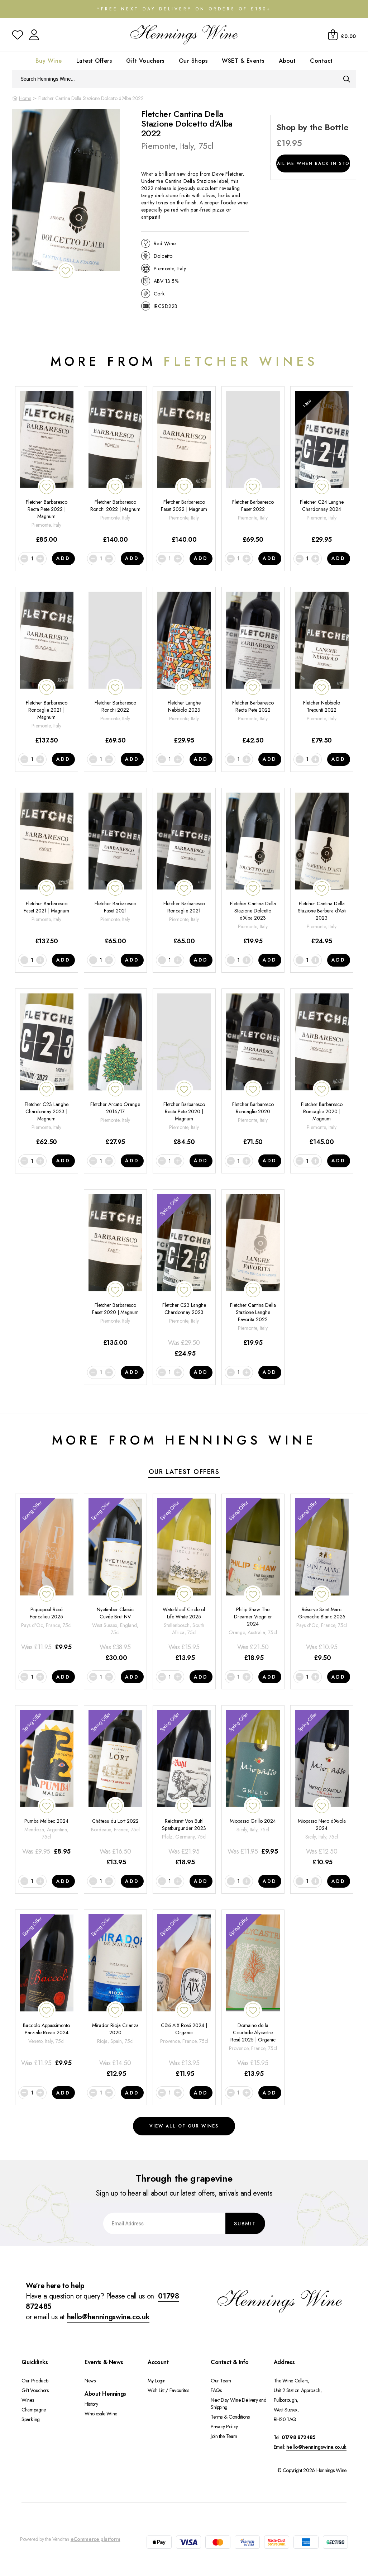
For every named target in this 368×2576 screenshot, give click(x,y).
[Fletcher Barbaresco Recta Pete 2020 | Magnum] (184, 1070)
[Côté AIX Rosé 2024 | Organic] (184, 1996)
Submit (245, 2223)
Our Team (221, 2380)
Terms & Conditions (230, 2416)
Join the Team (224, 2436)
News (90, 2380)
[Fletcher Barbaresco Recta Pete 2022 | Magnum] (46, 467)
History (91, 2403)
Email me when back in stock (313, 163)
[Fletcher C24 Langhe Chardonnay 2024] (321, 467)
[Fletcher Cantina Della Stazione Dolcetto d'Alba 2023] (253, 869)
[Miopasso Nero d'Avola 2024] (321, 1788)
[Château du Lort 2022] (115, 1788)
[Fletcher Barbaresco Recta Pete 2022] (253, 668)
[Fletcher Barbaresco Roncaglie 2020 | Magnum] (321, 1070)
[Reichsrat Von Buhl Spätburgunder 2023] (184, 1788)
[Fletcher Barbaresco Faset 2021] (115, 869)
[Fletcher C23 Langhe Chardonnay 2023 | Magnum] (46, 1070)
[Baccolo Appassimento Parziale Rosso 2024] (46, 1996)
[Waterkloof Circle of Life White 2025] (184, 1580)
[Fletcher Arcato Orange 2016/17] (115, 1070)
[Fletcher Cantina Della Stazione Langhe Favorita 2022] (253, 1276)
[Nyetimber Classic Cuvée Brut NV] (115, 1580)
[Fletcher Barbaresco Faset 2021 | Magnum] (46, 869)
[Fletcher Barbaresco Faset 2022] (253, 467)
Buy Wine (48, 61)
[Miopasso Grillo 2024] (253, 1788)
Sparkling (30, 2419)
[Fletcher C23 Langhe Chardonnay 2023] (184, 1276)
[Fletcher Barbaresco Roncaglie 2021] (184, 869)
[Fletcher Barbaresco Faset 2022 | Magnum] (184, 467)
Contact (321, 61)
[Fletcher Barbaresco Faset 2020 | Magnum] (115, 1276)
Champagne (33, 2409)
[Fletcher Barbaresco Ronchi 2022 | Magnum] (115, 467)
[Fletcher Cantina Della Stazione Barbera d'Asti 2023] (321, 869)
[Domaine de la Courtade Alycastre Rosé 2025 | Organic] (253, 1996)
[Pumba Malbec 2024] (46, 1788)
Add (63, 558)
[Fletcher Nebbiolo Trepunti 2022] (321, 668)
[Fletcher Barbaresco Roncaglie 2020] (253, 1070)
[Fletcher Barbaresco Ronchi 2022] (115, 668)
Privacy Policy (224, 2426)
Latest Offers (94, 61)
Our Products (34, 2380)
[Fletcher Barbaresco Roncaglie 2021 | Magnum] (46, 668)
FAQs (216, 2390)
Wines (27, 2400)
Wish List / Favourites (168, 2390)
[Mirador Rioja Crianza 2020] (115, 1996)
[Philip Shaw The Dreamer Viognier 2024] (253, 1580)
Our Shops (193, 61)
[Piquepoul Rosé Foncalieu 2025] (46, 1580)
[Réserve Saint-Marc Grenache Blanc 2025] (321, 1580)
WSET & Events (243, 61)
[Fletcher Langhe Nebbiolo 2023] (184, 668)
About (287, 61)
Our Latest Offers (184, 1471)
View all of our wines (184, 2126)
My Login (157, 2380)
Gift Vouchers (145, 61)
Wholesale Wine (101, 2413)
